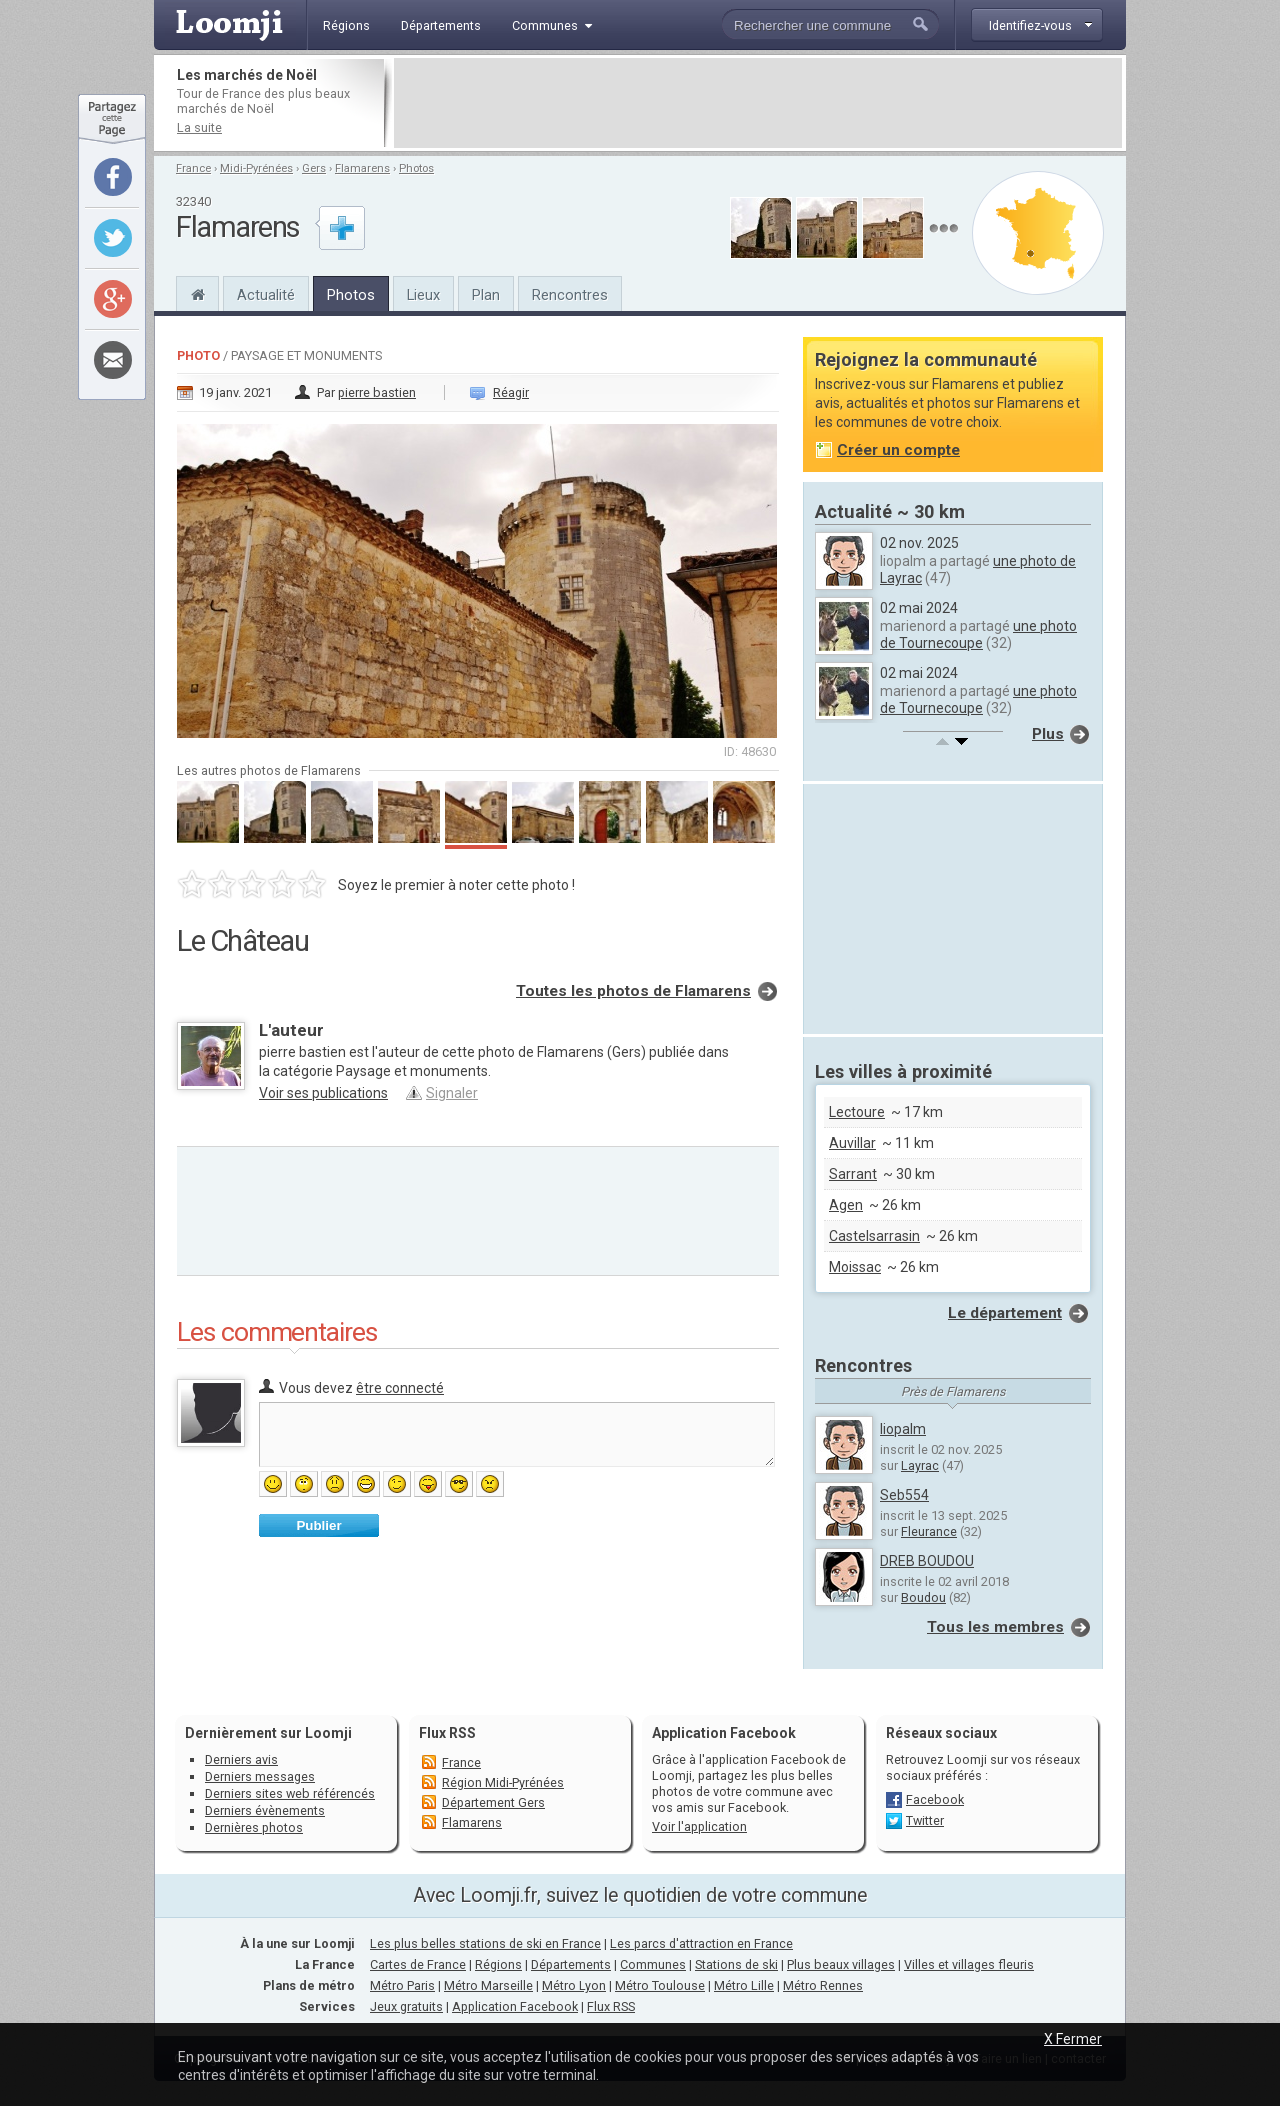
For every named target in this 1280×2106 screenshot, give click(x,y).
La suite (199, 127)
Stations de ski (736, 1964)
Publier (318, 1525)
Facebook (935, 1799)
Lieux (423, 295)
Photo (198, 355)
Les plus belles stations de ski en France (485, 1943)
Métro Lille (744, 1985)
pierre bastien (377, 392)
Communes (653, 1964)
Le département (1005, 1313)
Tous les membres (995, 1627)
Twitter (925, 1820)
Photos (416, 168)
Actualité (266, 295)
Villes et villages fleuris (969, 1964)
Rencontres (570, 295)
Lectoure (857, 1112)
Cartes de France (418, 1964)
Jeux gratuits (406, 2006)
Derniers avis (241, 1759)
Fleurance (929, 1531)
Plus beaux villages (841, 1964)
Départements (571, 1964)
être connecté (400, 1388)
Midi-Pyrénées (256, 168)
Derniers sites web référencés (290, 1793)
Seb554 (904, 1495)
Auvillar (852, 1143)
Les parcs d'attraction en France (701, 1943)
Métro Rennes (823, 1985)
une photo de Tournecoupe (978, 634)
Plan (486, 295)
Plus (1048, 734)
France (193, 168)
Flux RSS (447, 1733)
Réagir (511, 392)
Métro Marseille (488, 1985)
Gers (314, 168)
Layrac (920, 1465)
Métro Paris (402, 1985)
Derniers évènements (265, 1810)
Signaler (452, 1093)
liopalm (903, 1429)
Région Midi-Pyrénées (503, 1782)
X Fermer (1073, 2039)
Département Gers (493, 1802)
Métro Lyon (574, 1985)
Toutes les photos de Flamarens (633, 991)
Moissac (855, 1267)
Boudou (923, 1597)
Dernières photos (254, 1827)
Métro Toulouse (660, 1985)
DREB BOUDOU (927, 1561)
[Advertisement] (758, 103)
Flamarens (362, 168)
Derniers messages (260, 1776)
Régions (498, 1964)
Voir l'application (699, 1826)
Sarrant (853, 1174)
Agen (846, 1205)
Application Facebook (515, 2006)
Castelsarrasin (874, 1236)
